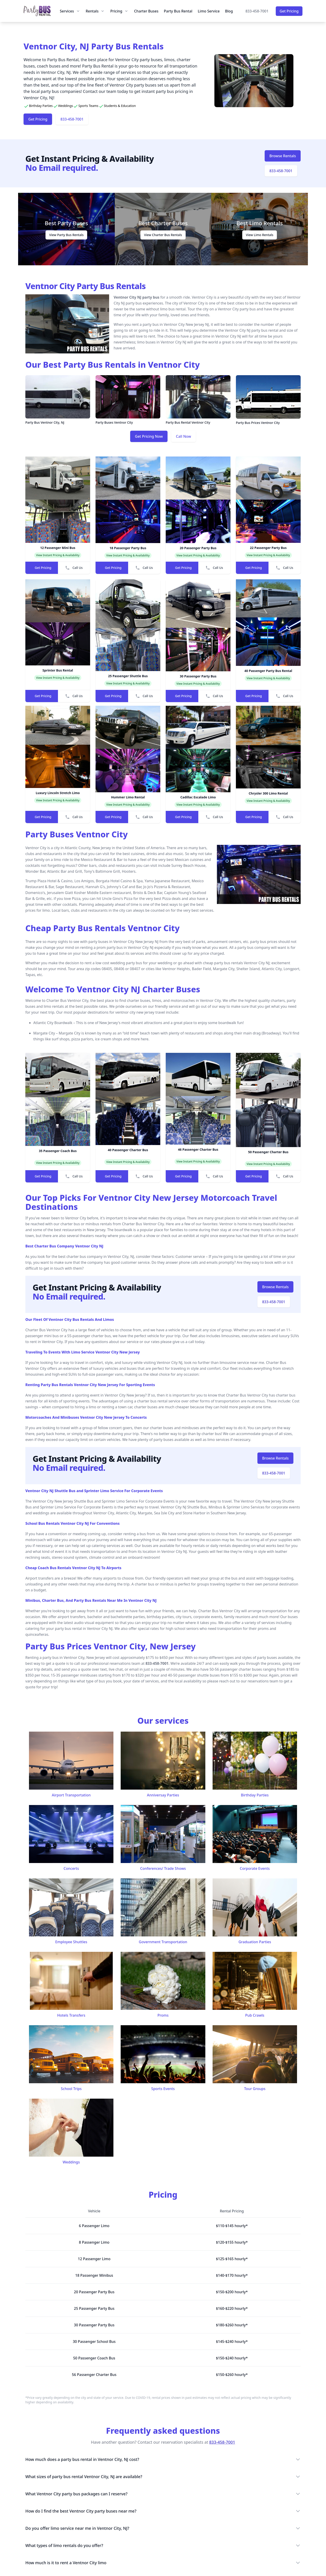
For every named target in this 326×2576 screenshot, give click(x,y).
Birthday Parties (254, 1795)
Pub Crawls (254, 2015)
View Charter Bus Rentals (163, 235)
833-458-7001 (256, 11)
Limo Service (209, 11)
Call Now (183, 436)
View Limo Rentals (259, 235)
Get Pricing (289, 11)
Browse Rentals (282, 155)
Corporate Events (255, 1868)
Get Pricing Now (149, 436)
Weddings (71, 2162)
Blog (229, 11)
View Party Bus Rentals (66, 235)
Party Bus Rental (178, 11)
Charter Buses (146, 11)
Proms (163, 2015)
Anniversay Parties (163, 1795)
